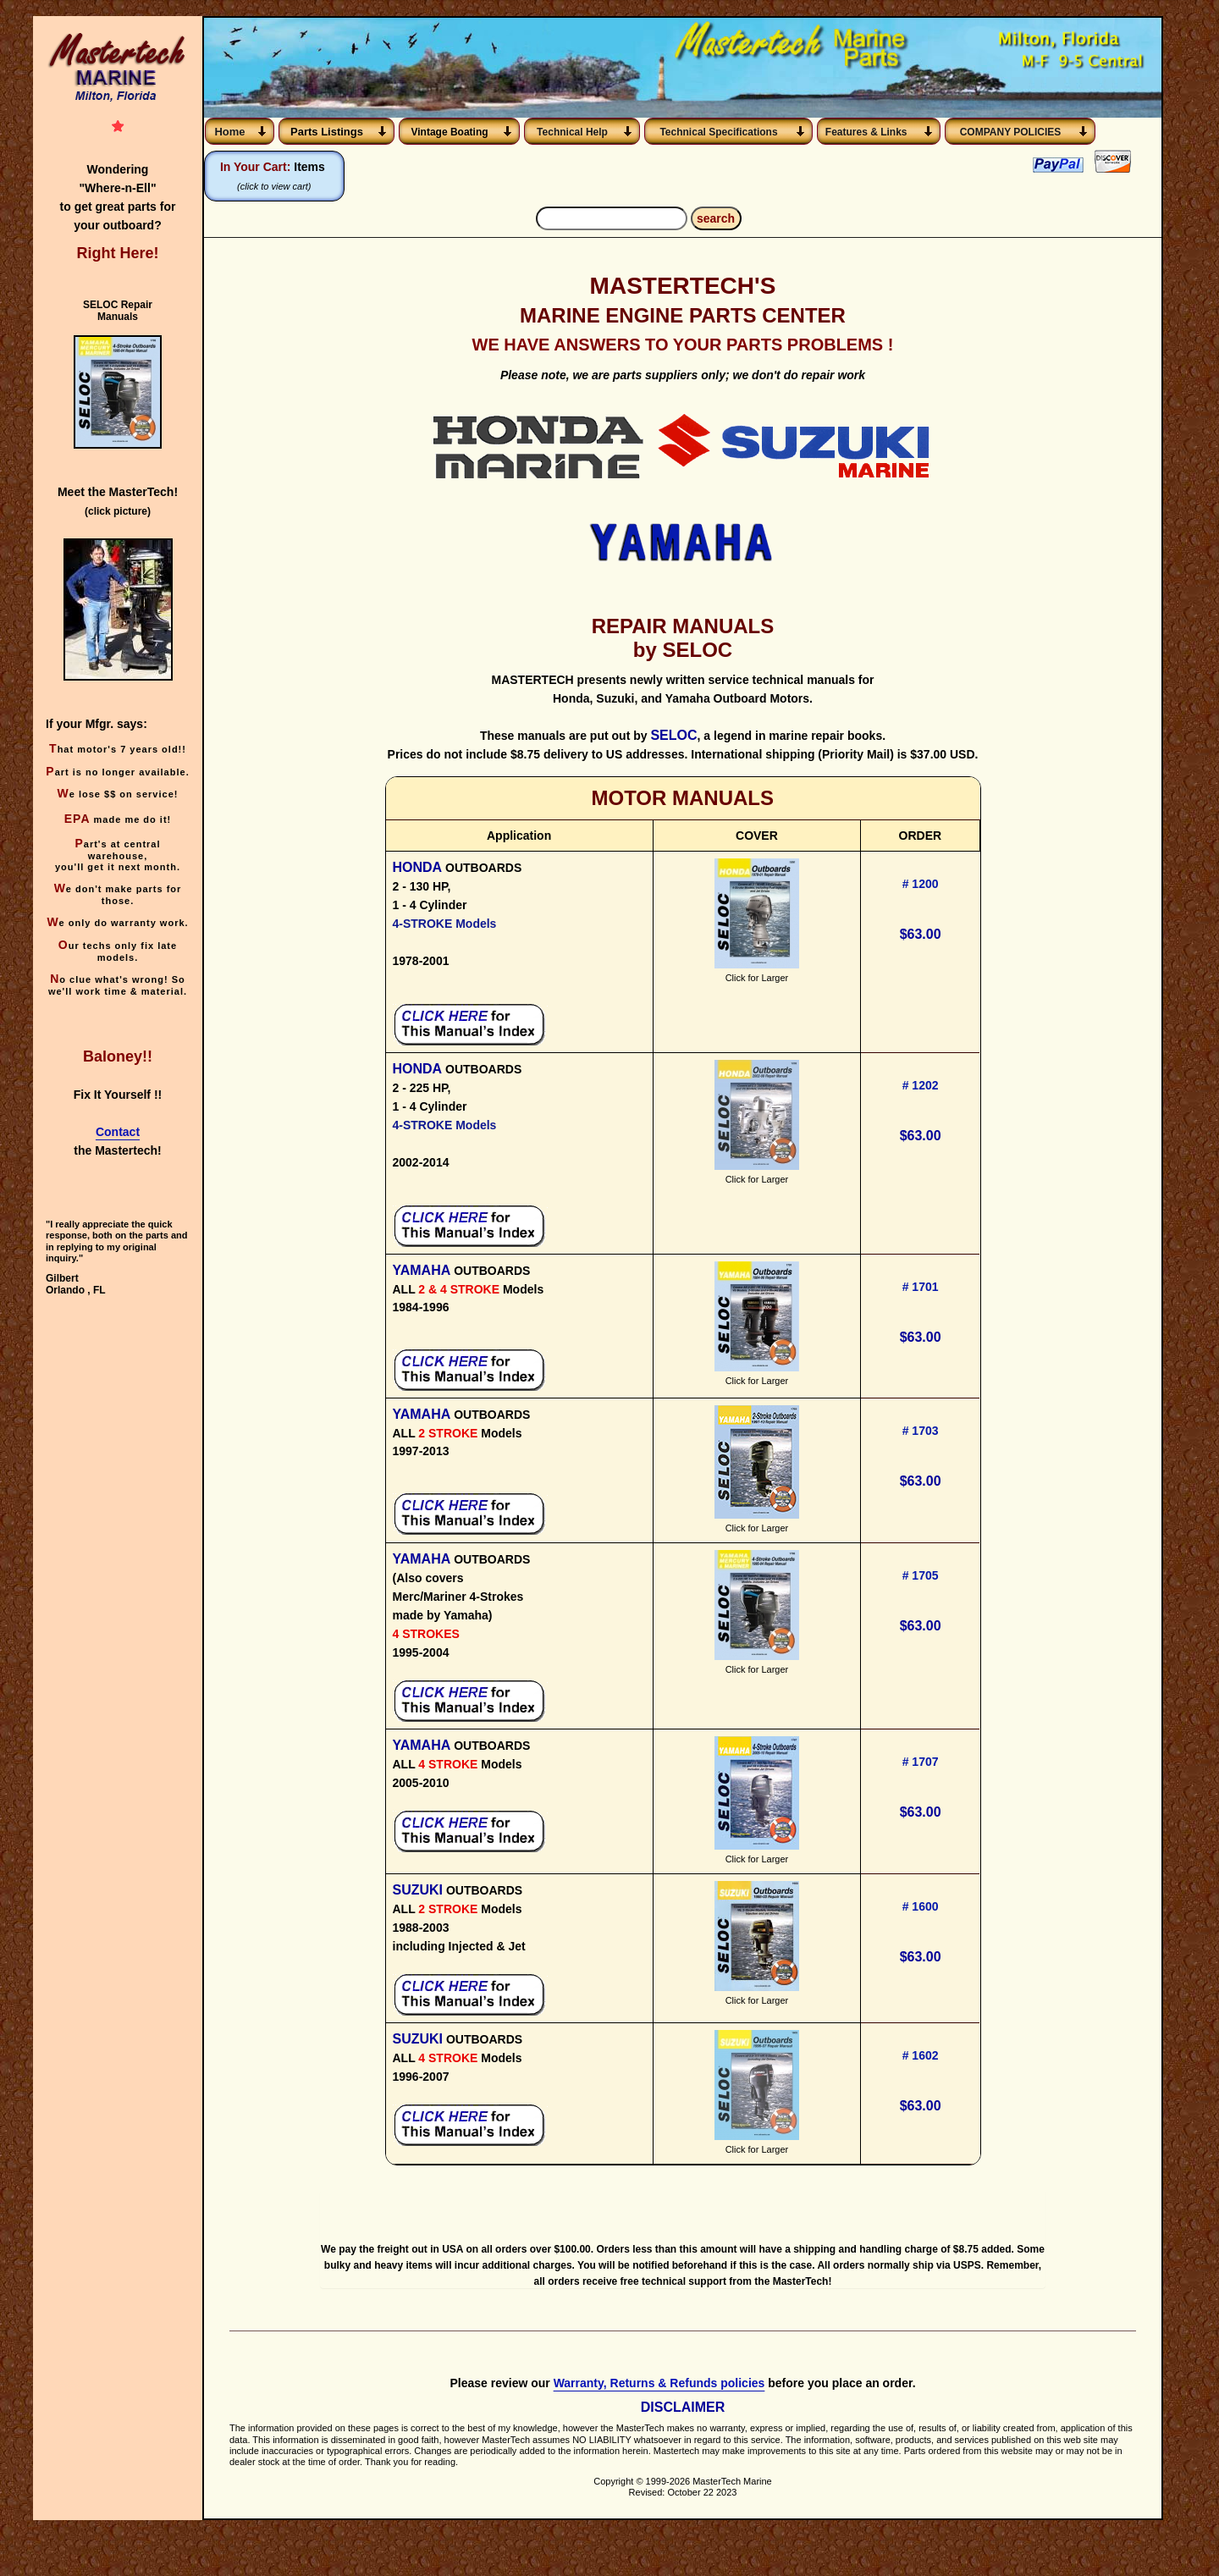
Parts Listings (326, 131)
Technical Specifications (718, 132)
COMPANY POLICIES (1011, 132)
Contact (118, 1132)
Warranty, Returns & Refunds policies (659, 2406)
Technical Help (572, 132)
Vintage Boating (449, 132)
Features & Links (869, 132)
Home (229, 131)
